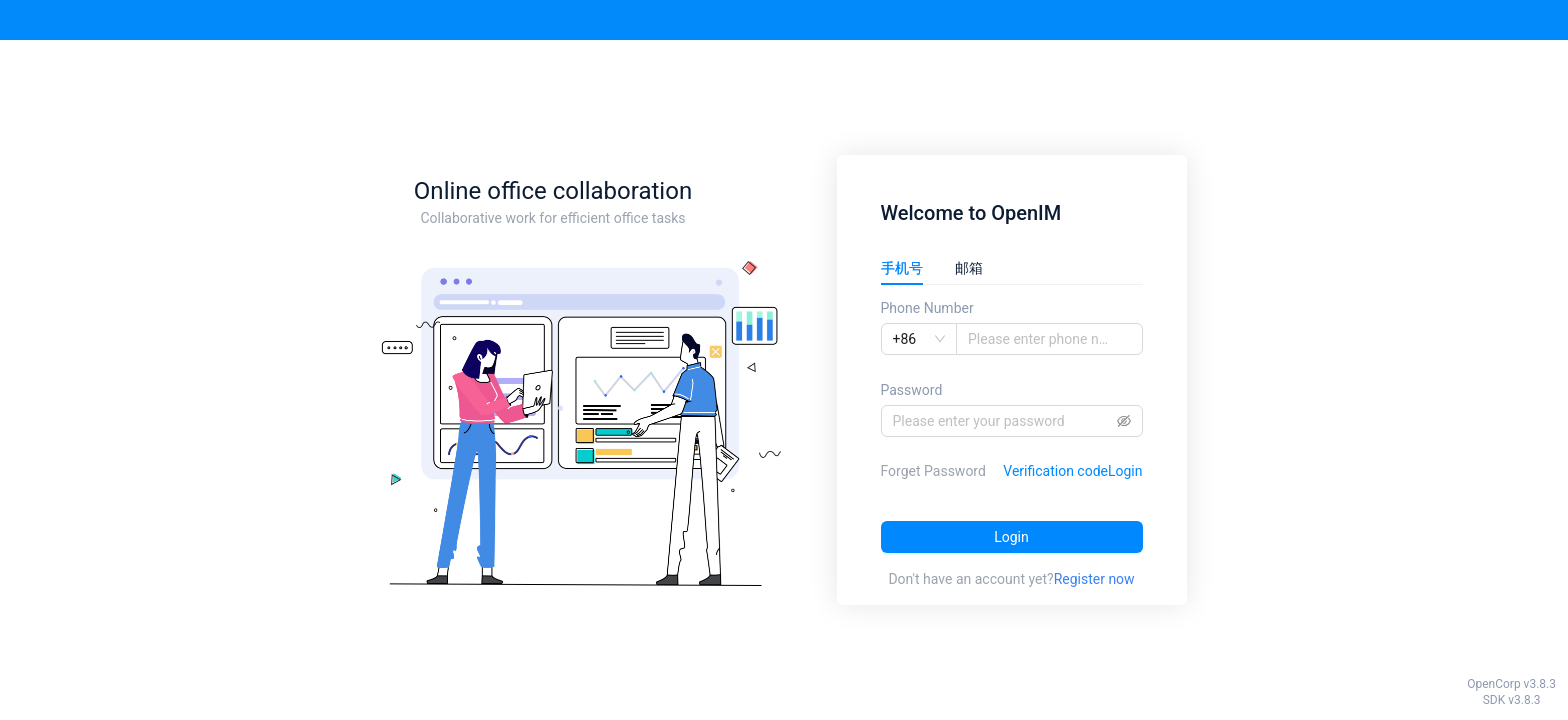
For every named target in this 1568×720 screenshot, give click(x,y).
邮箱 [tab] (969, 268)
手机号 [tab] (902, 268)
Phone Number (927, 308)
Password (912, 390)
